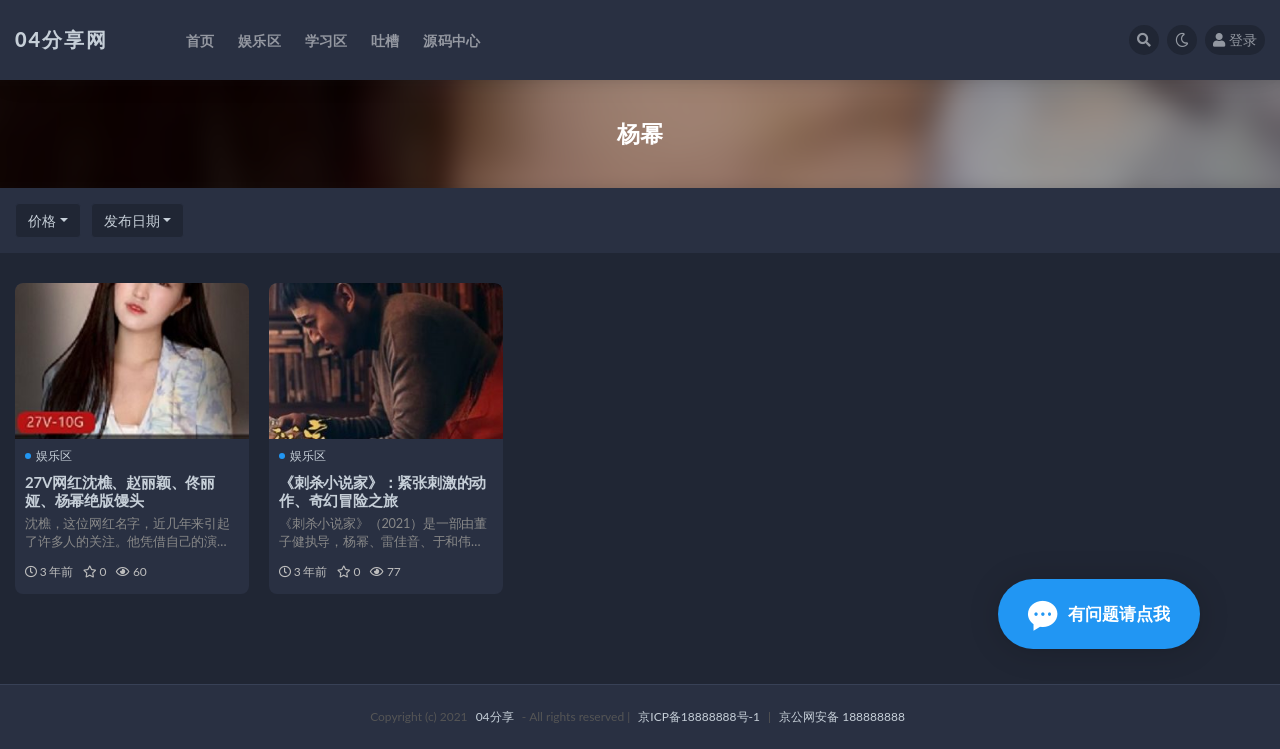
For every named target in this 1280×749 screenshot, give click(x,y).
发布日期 (132, 220)
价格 (42, 220)
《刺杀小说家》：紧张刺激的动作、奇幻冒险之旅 (382, 491)
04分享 (495, 716)
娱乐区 (48, 456)
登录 (1235, 39)
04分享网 (61, 39)
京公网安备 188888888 (842, 716)
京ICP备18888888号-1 (699, 716)
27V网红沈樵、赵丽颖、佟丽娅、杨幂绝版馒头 (120, 491)
